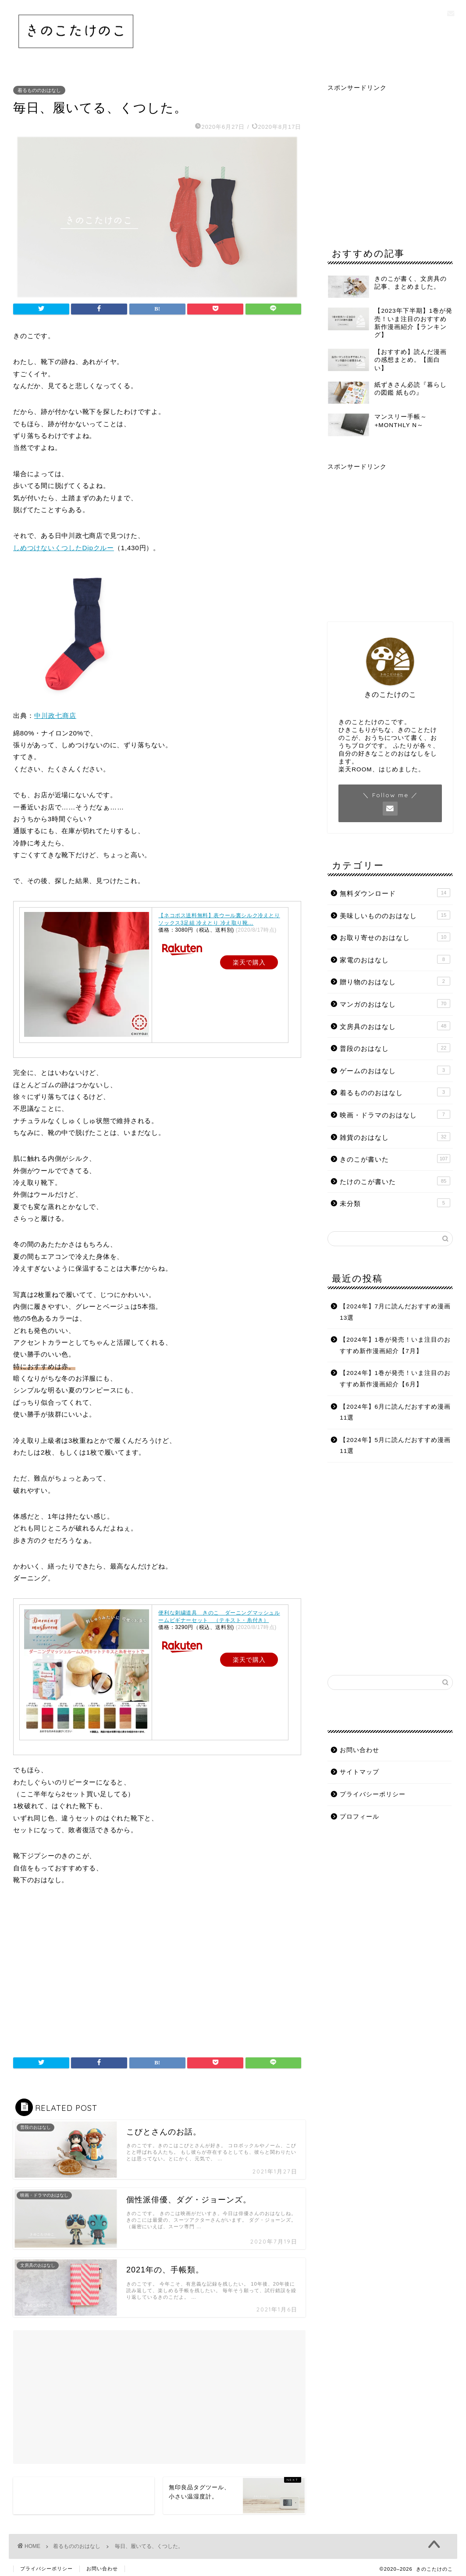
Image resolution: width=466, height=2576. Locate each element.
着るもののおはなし (39, 90)
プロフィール (359, 1816)
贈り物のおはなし (395, 981)
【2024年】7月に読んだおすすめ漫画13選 (395, 1312)
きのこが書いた (395, 1158)
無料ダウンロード (395, 892)
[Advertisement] (157, 1974)
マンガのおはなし (395, 1003)
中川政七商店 (55, 715)
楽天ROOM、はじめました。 (381, 769)
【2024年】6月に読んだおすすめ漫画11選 (395, 1412)
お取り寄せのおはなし (395, 937)
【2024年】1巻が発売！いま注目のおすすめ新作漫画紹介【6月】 (395, 1379)
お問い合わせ (359, 1750)
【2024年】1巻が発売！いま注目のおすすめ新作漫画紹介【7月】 (395, 1345)
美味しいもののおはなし (395, 915)
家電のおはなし (395, 959)
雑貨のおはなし (395, 1136)
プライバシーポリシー (373, 1794)
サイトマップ (359, 1772)
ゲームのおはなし (395, 1070)
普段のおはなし (395, 1047)
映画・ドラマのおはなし (395, 1114)
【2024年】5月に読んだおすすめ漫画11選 (395, 1446)
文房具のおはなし (395, 1025)
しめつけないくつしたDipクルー (63, 547)
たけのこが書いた (395, 1181)
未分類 (395, 1202)
